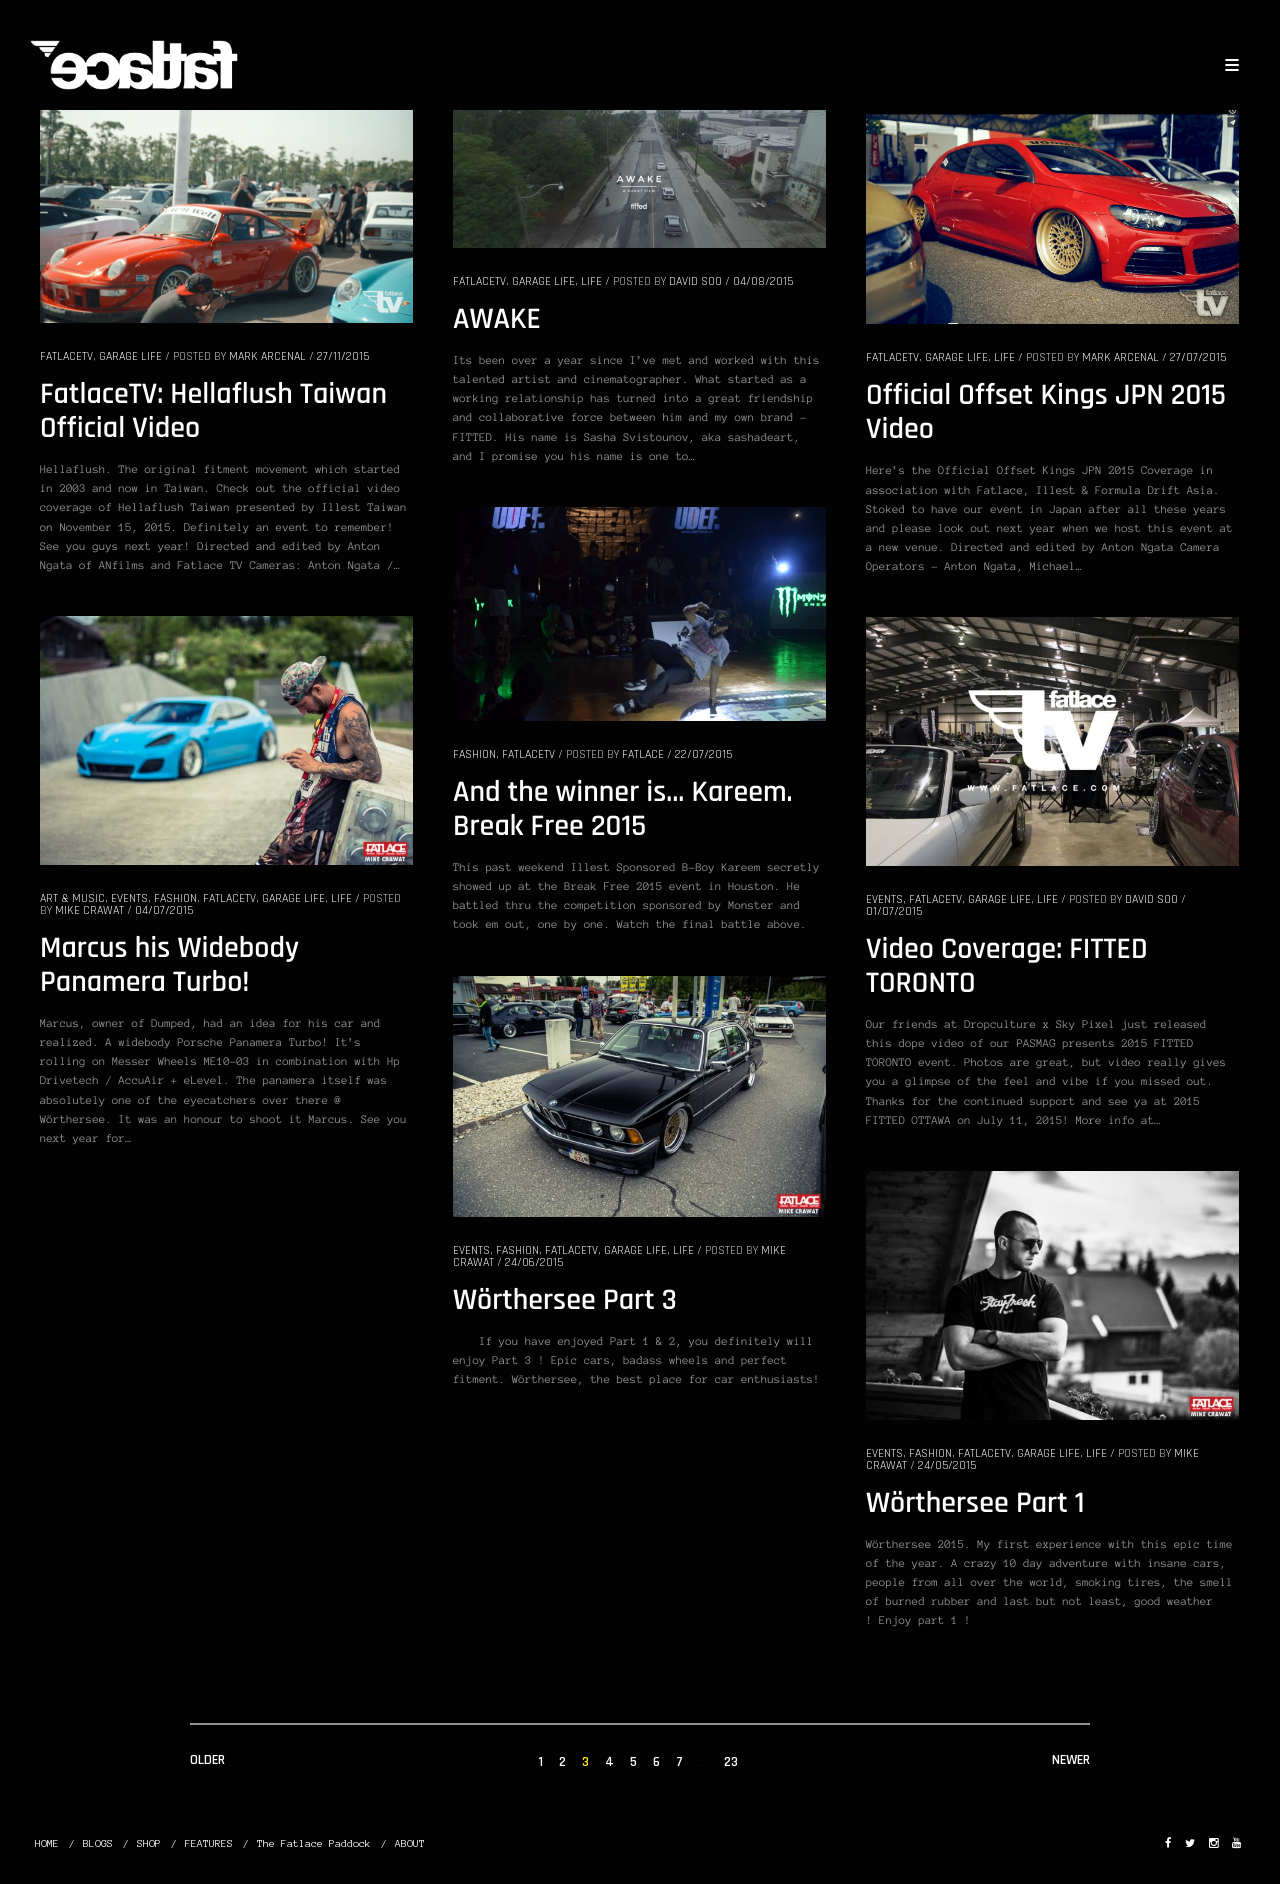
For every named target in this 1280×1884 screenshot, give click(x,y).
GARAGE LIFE (130, 356)
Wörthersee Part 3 (565, 1301)
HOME (47, 1843)
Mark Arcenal (267, 356)
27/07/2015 (1198, 357)
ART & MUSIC (72, 898)
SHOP (149, 1843)
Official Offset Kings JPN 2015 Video (1046, 413)
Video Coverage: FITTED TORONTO (1007, 967)
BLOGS (98, 1843)
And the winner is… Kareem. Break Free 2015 (623, 810)
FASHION (474, 754)
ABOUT (410, 1843)
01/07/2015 (894, 911)
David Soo (695, 281)
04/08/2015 (763, 281)
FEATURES (209, 1843)
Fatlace (643, 754)
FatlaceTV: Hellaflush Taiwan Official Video (213, 412)
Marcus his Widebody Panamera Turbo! (169, 966)
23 (731, 1762)
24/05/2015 (947, 1465)
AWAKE (497, 320)
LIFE (591, 281)
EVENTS (129, 898)
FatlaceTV (66, 356)
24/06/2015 (534, 1262)
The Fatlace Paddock (314, 1843)
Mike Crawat (89, 910)
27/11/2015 (343, 356)
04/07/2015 (164, 910)
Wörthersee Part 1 (975, 1504)
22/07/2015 (703, 754)
